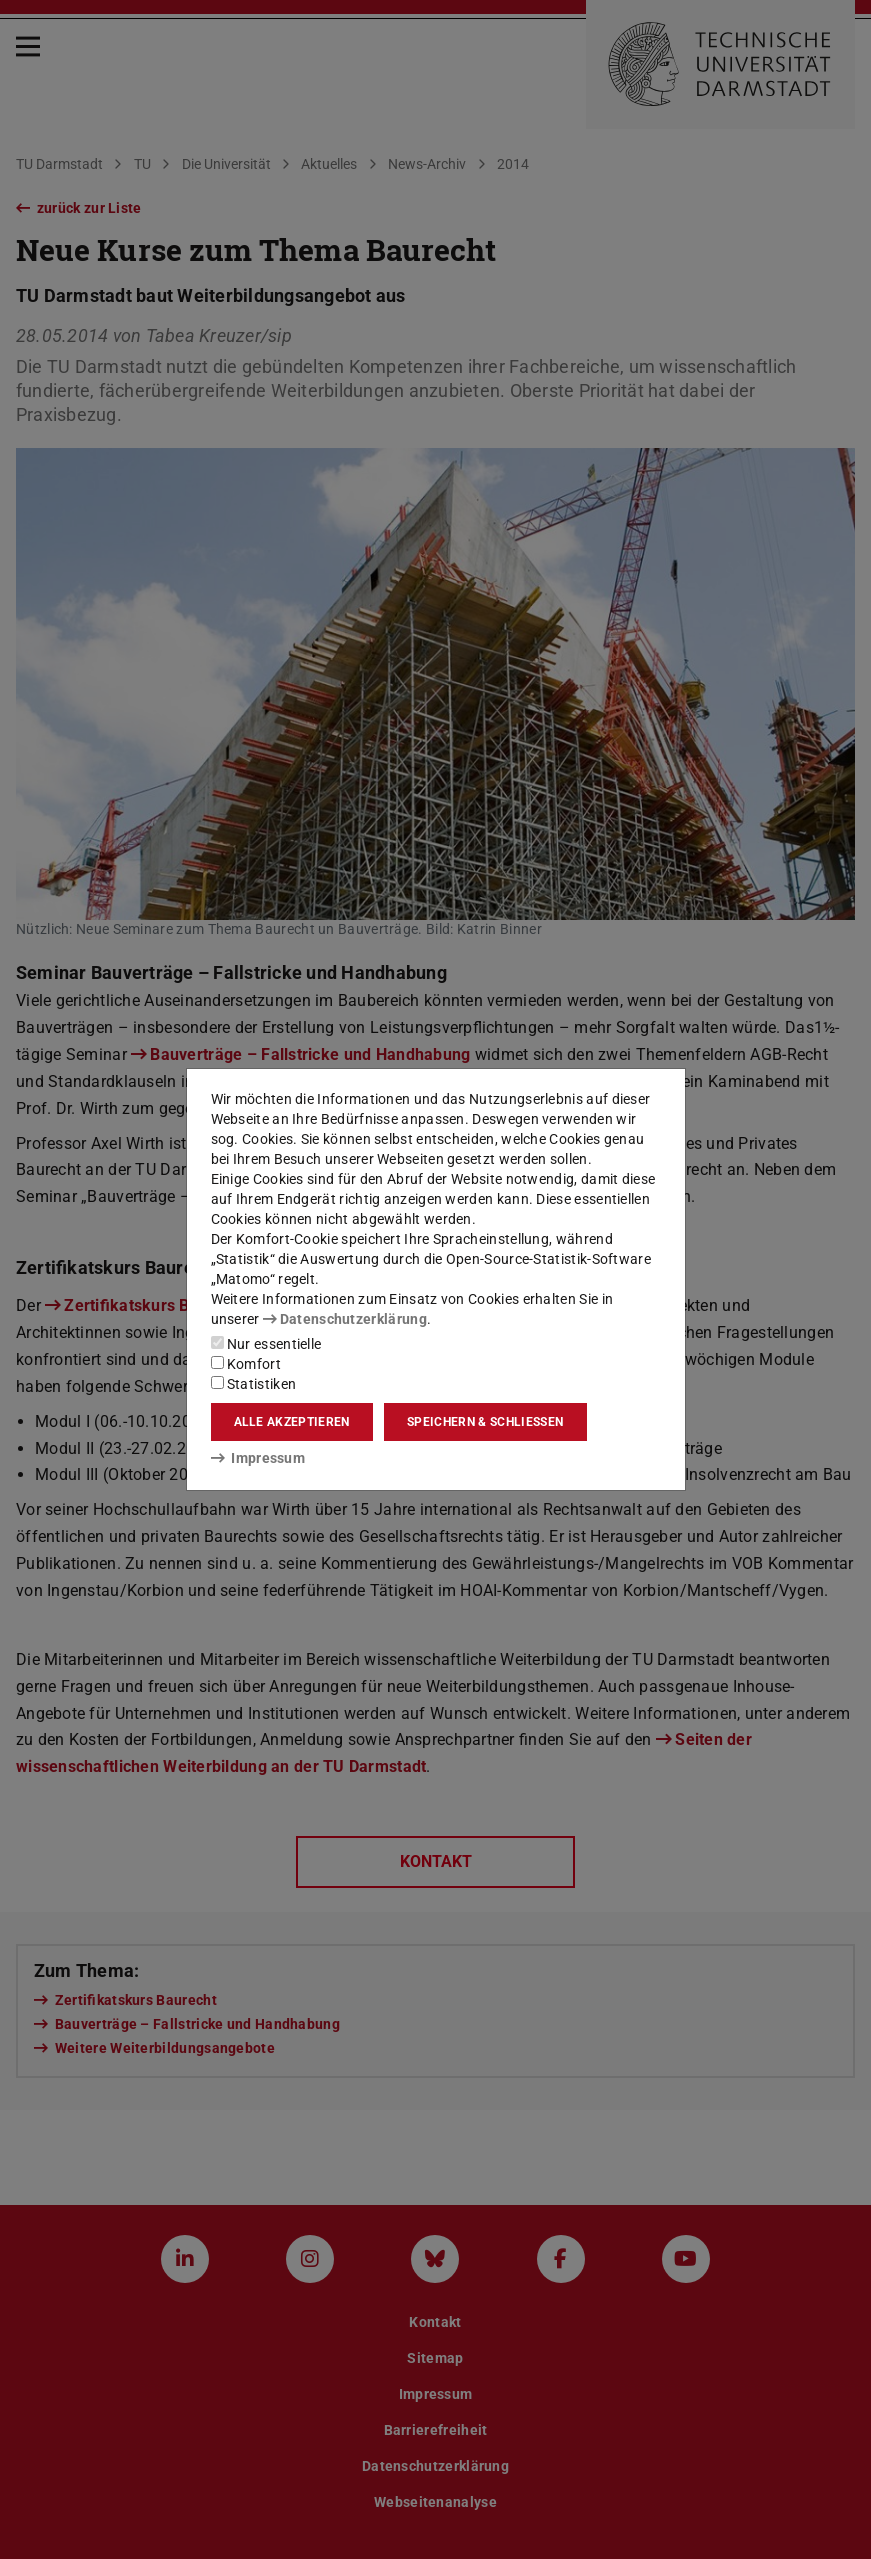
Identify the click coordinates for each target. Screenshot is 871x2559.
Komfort (246, 1364)
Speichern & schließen (485, 1422)
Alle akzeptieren (292, 1422)
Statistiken (254, 1384)
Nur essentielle (266, 1344)
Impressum (258, 1458)
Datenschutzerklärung (345, 1319)
